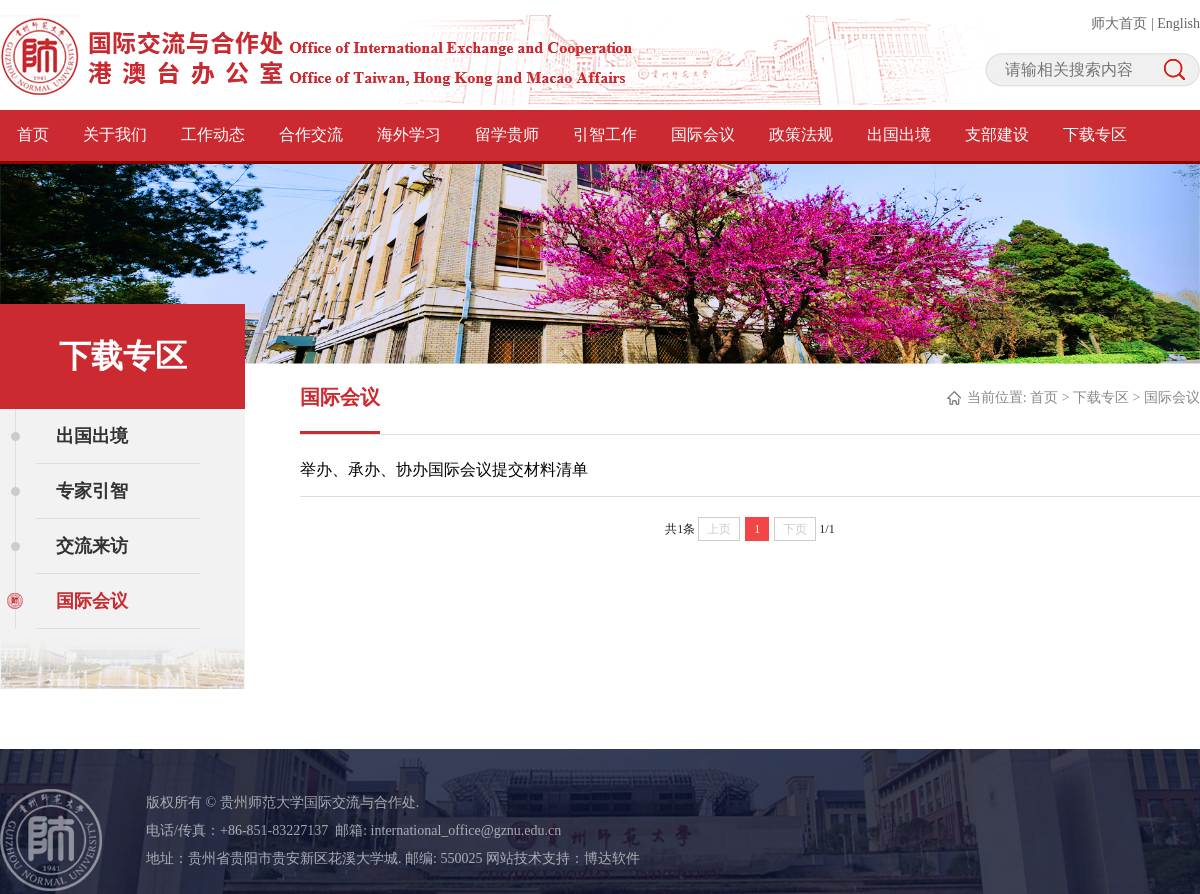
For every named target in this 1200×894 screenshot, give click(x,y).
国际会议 (703, 134)
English (1178, 23)
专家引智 (92, 491)
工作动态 (213, 134)
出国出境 (899, 134)
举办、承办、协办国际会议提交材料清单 (444, 469)
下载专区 (1095, 134)
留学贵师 (507, 134)
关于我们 (115, 134)
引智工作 (605, 134)
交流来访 (92, 546)
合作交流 (311, 134)
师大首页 (1119, 23)
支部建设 (997, 134)
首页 (33, 134)
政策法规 (801, 134)
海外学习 (409, 134)
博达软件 (612, 858)
